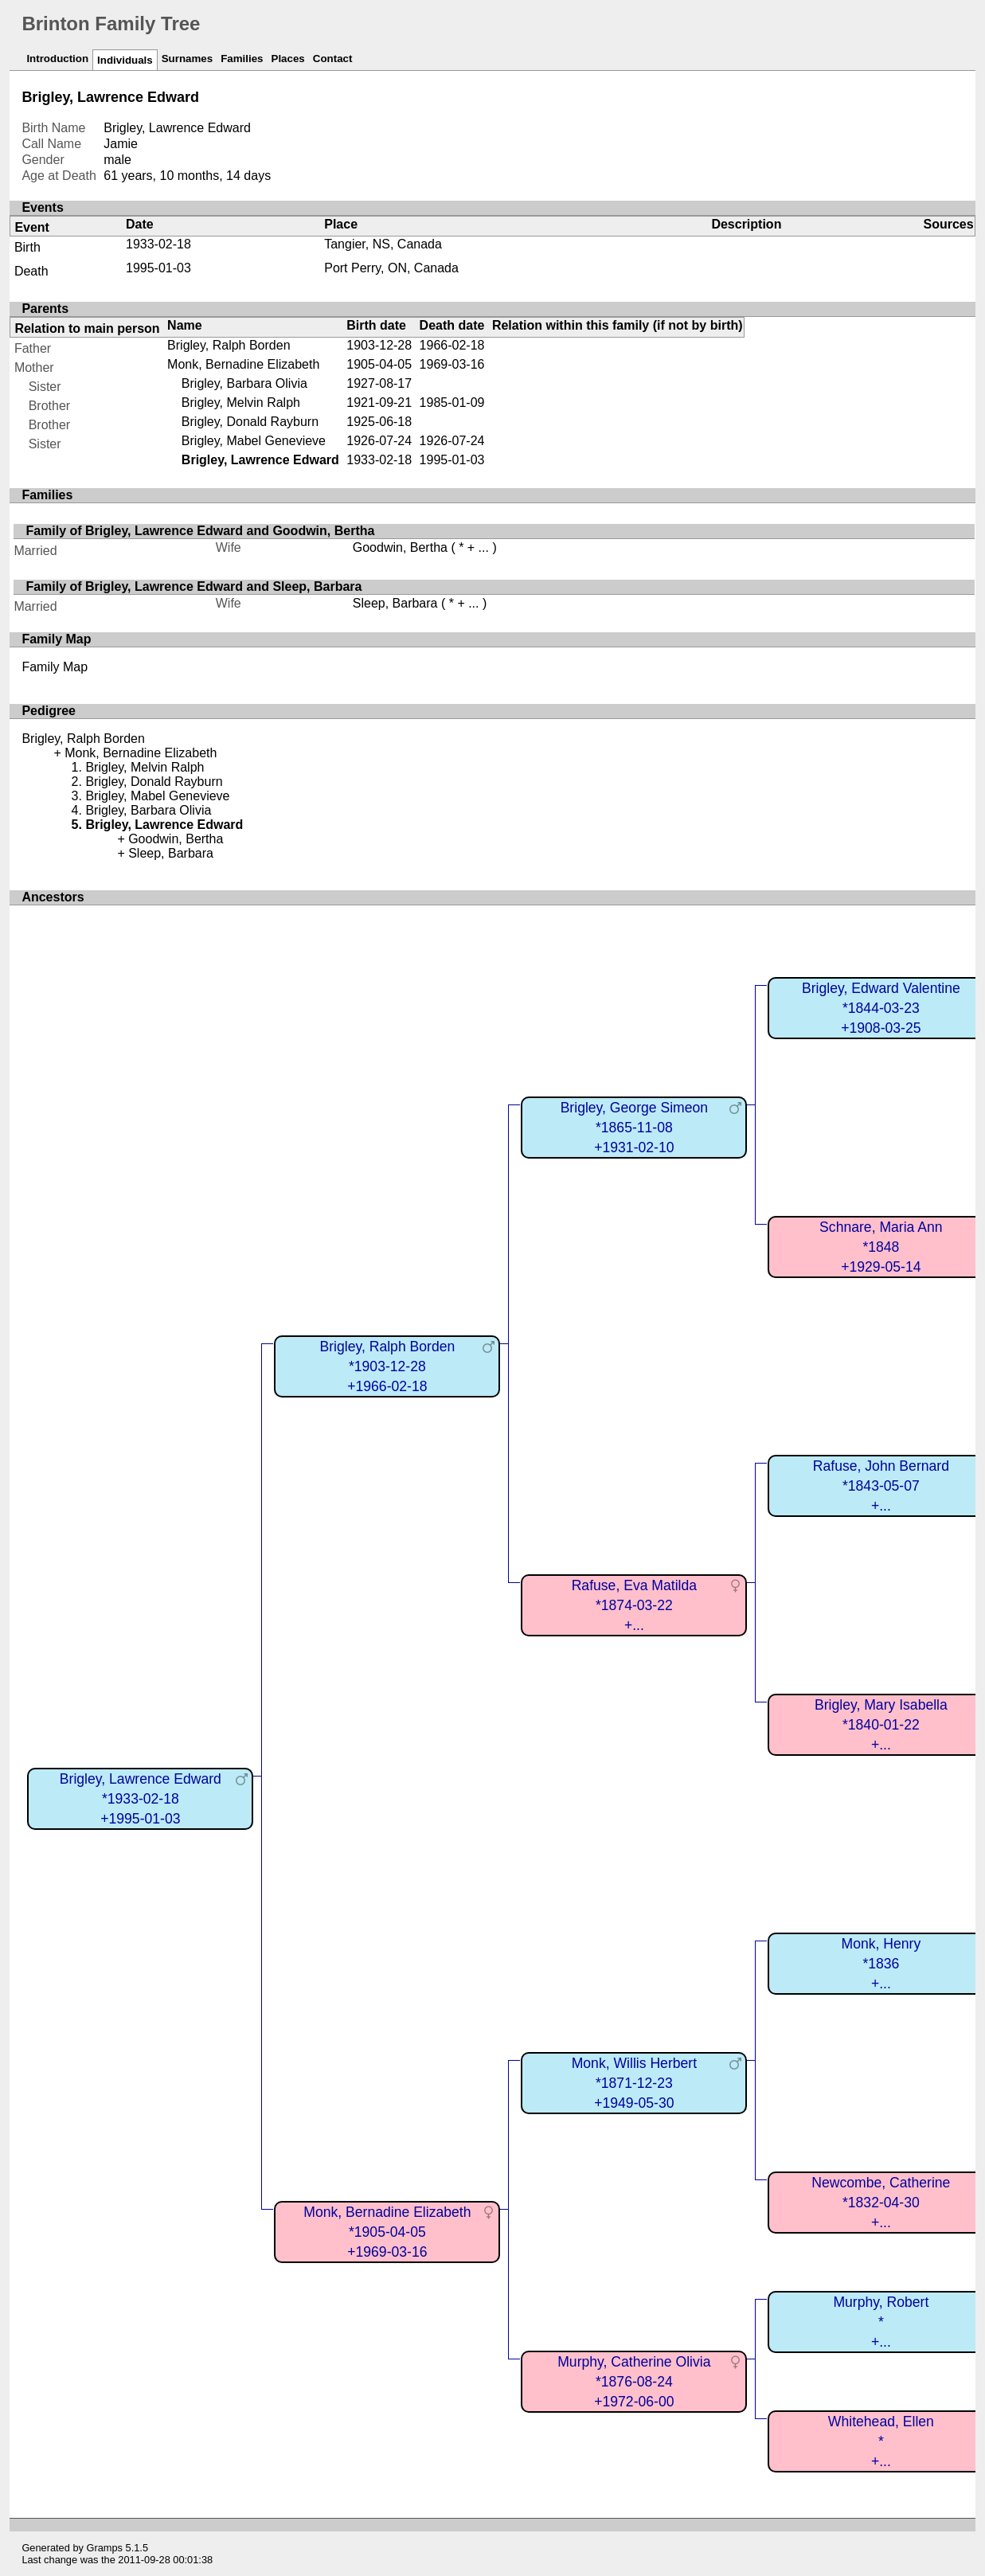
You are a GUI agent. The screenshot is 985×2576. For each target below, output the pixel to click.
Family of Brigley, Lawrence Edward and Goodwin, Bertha (199, 530)
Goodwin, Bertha (400, 547)
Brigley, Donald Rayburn (250, 421)
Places (288, 58)
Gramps (104, 2548)
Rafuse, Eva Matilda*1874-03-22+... (634, 1604)
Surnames (187, 58)
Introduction (57, 58)
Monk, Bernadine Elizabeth (243, 364)
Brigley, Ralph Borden (228, 345)
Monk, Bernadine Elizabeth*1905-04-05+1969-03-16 (387, 2231)
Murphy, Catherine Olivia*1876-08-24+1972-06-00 (633, 2381)
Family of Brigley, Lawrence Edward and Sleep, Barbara (193, 586)
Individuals (125, 60)
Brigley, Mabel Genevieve (254, 441)
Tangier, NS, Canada (383, 244)
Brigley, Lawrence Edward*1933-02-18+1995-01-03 (140, 1798)
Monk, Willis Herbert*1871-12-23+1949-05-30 (634, 2082)
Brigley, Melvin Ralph (241, 402)
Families (242, 58)
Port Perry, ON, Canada (391, 268)
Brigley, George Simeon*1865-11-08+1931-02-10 (634, 1127)
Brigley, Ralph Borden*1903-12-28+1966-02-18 (387, 1366)
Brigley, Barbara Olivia (244, 383)
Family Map (54, 667)
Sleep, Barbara (395, 603)
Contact (333, 58)
